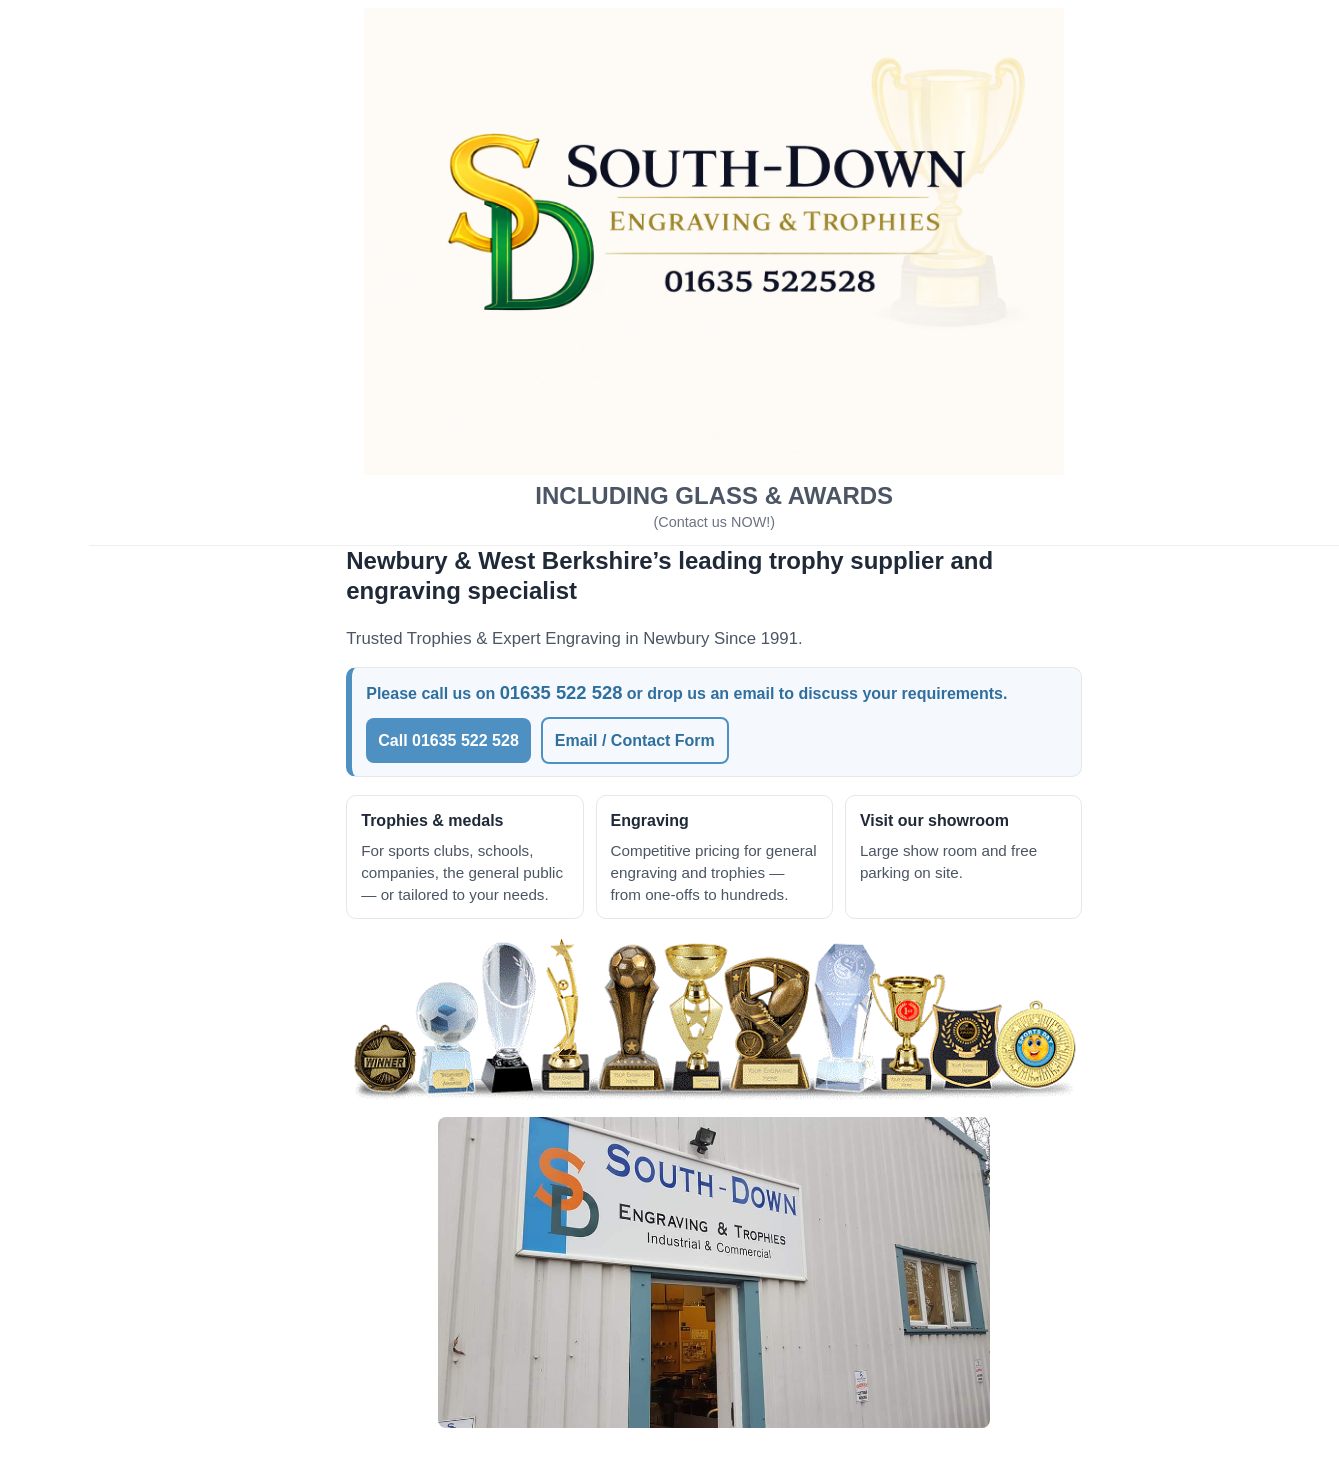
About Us (61, 434)
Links (47, 742)
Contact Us (68, 874)
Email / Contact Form (690, 729)
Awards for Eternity (99, 654)
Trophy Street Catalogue (118, 522)
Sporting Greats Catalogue (127, 478)
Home (48, 390)
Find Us (55, 786)
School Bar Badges (99, 698)
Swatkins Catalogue (101, 610)
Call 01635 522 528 (504, 729)
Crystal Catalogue (94, 566)
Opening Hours (84, 830)
